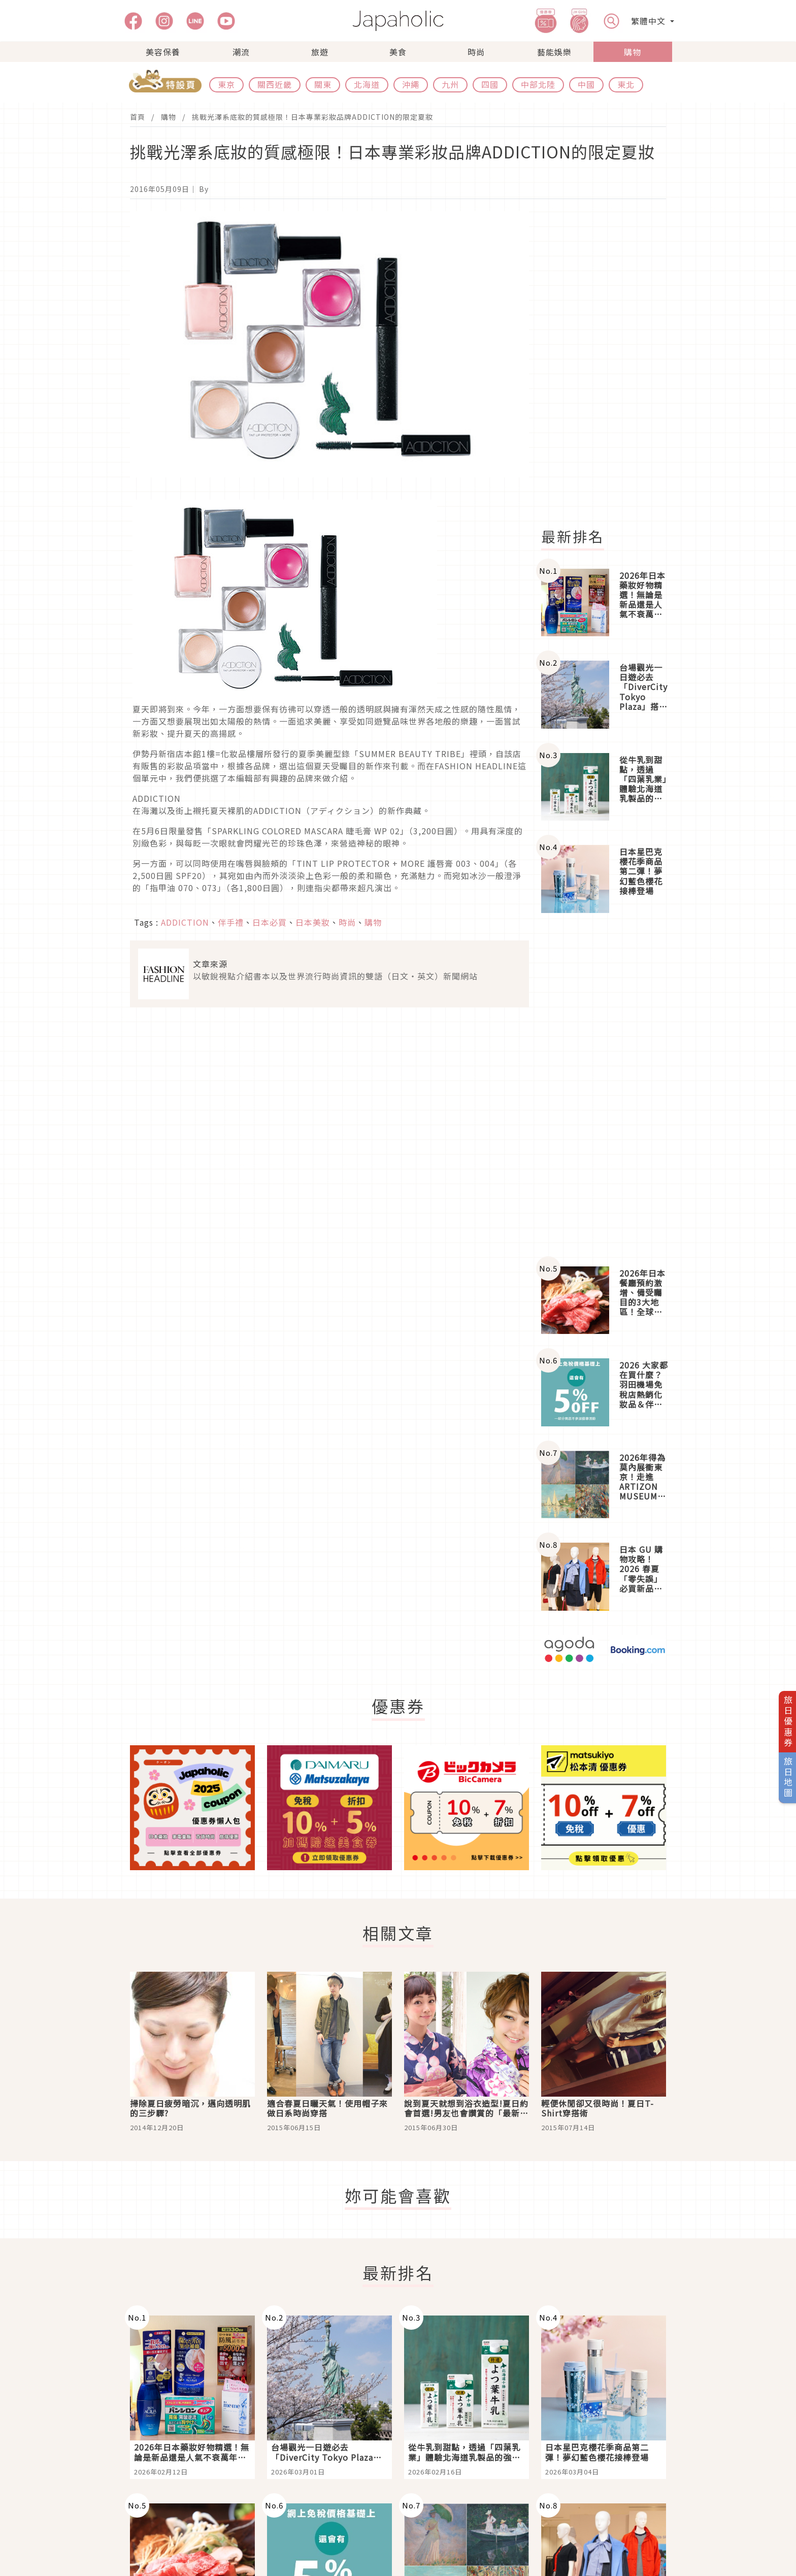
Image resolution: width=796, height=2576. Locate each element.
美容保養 (163, 52)
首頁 (137, 117)
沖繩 (410, 84)
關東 (322, 84)
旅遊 (319, 52)
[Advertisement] (609, 363)
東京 (226, 84)
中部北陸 (538, 84)
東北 (626, 84)
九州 (450, 84)
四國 (490, 84)
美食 (398, 52)
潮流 (241, 52)
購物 (632, 52)
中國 (586, 84)
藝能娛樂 (554, 52)
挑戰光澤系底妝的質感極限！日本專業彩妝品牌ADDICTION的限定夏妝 (312, 117)
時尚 (476, 52)
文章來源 (210, 964)
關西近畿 (274, 84)
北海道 (367, 84)
